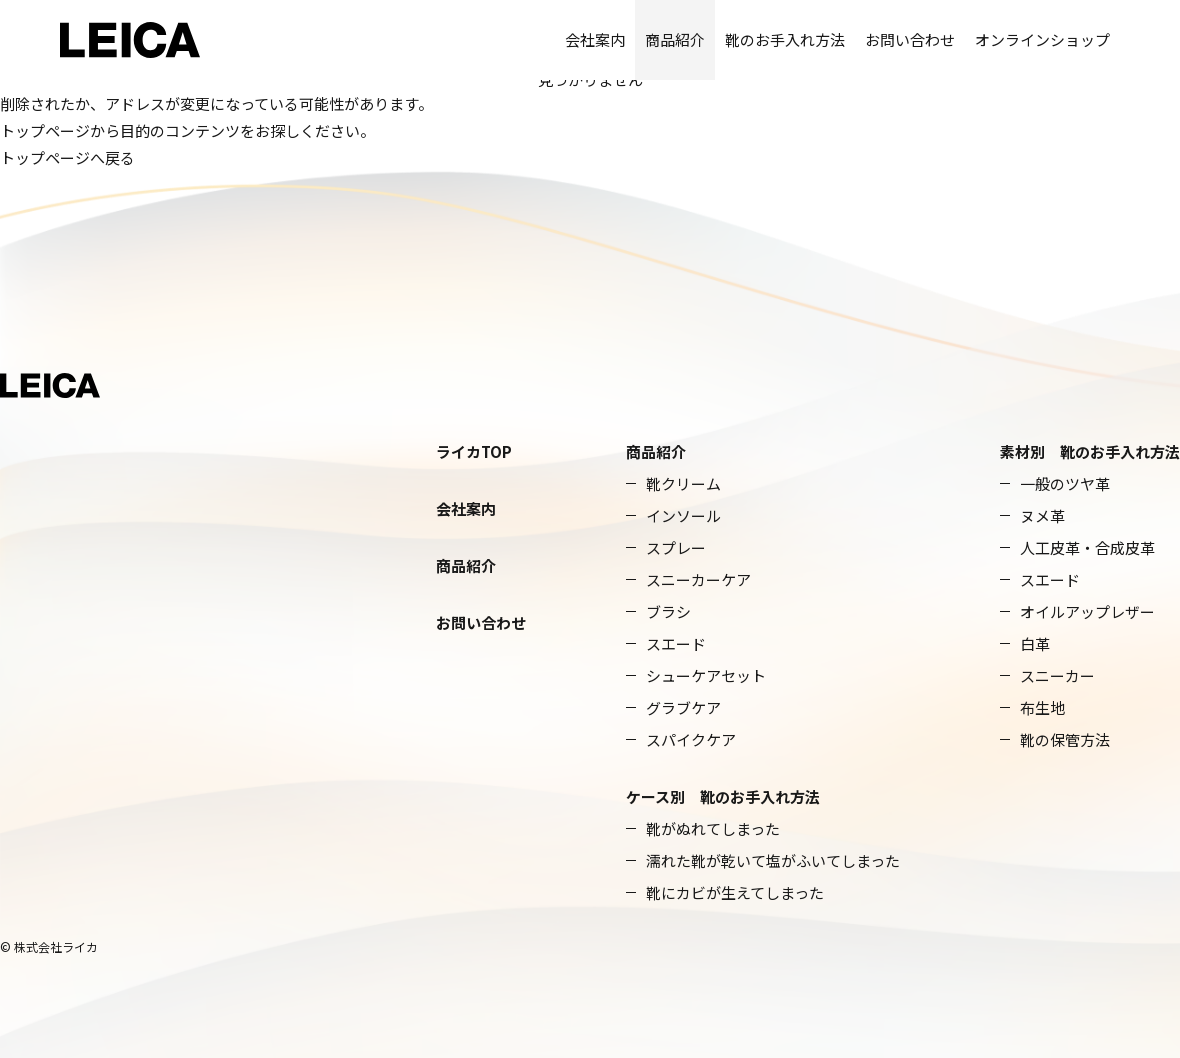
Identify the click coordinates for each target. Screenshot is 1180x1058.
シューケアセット (706, 675)
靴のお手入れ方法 (785, 39)
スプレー (676, 547)
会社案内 (595, 39)
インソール (683, 515)
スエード (676, 643)
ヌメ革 (1042, 515)
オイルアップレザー (1087, 611)
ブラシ (668, 611)
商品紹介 (675, 39)
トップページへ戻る (67, 157)
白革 (1035, 643)
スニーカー (1057, 675)
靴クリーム (683, 483)
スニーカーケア (698, 579)
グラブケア (683, 707)
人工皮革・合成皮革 (1087, 547)
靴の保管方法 (1065, 739)
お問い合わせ (910, 39)
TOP (496, 451)
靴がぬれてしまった (713, 828)
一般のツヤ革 (1065, 483)
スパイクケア (691, 739)
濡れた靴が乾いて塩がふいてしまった (773, 860)
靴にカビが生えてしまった (735, 892)
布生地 (1042, 707)
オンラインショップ (1042, 39)
